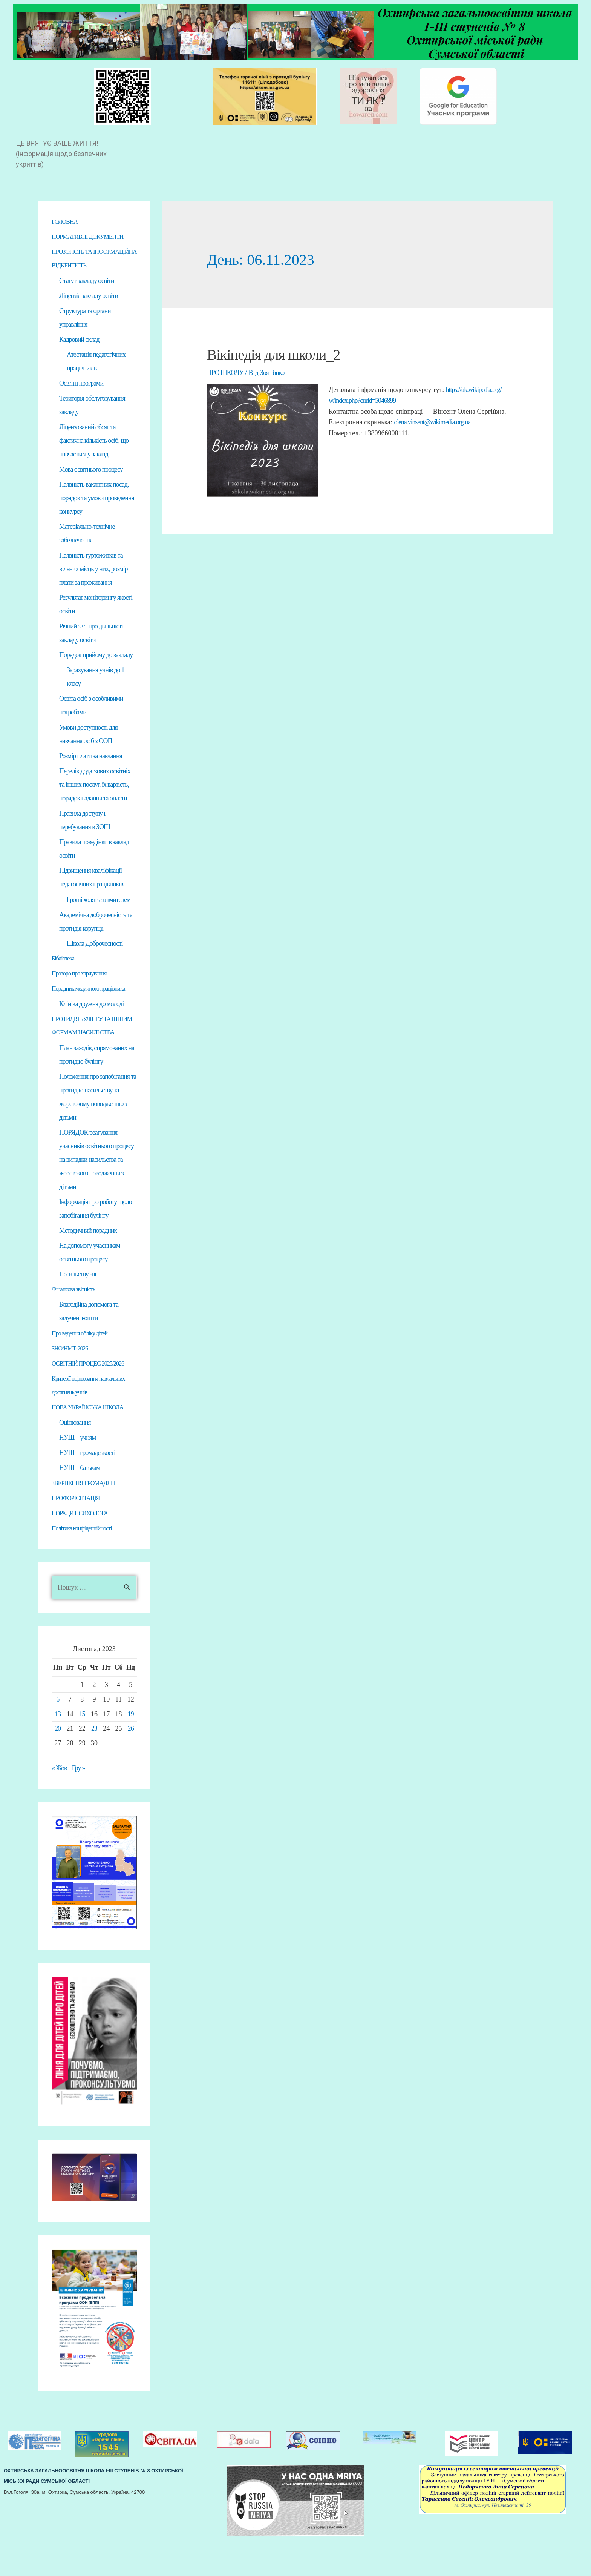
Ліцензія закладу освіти (88, 310)
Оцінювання (75, 1457)
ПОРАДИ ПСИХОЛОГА (83, 1549)
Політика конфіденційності (86, 1564)
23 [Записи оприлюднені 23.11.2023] (94, 1764)
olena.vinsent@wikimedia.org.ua (432, 421)
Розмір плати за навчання (90, 773)
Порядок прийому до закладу (96, 671)
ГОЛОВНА (66, 222)
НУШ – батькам (79, 1503)
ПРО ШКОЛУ (225, 372)
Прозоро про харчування (83, 992)
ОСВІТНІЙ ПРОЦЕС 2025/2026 (92, 1398)
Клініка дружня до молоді (91, 1023)
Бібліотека (64, 977)
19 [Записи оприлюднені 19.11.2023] (131, 1750)
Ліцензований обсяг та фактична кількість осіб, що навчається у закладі (94, 456)
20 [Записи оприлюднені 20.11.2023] (58, 1764)
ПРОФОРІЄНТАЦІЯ (79, 1534)
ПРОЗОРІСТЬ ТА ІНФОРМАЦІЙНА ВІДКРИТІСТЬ (76, 266)
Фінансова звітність (76, 1323)
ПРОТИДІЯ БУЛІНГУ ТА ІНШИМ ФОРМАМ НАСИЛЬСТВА (85, 1051)
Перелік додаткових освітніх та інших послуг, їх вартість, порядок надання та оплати (94, 802)
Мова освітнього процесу (91, 484)
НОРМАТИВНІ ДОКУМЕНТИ (92, 237)
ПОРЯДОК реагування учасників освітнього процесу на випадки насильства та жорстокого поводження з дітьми (96, 1193)
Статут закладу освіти (86, 294)
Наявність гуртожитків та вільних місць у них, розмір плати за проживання (93, 585)
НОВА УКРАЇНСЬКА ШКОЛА (92, 1442)
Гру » (78, 1804)
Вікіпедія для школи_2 (275, 354)
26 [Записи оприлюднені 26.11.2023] (131, 1764)
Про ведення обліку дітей (83, 1367)
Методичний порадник (88, 1264)
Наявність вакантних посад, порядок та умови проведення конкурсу (96, 513)
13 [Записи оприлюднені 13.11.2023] (58, 1750)
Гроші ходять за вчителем (98, 918)
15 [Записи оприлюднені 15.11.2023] (82, 1750)
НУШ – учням (77, 1472)
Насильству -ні (77, 1308)
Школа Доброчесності (95, 962)
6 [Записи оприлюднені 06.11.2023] (57, 1735)
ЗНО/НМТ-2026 (72, 1383)
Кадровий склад (79, 354)
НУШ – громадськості (87, 1488)
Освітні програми (81, 398)
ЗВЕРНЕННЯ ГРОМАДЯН (87, 1518)
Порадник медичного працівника (93, 1007)
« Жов (59, 1804)
